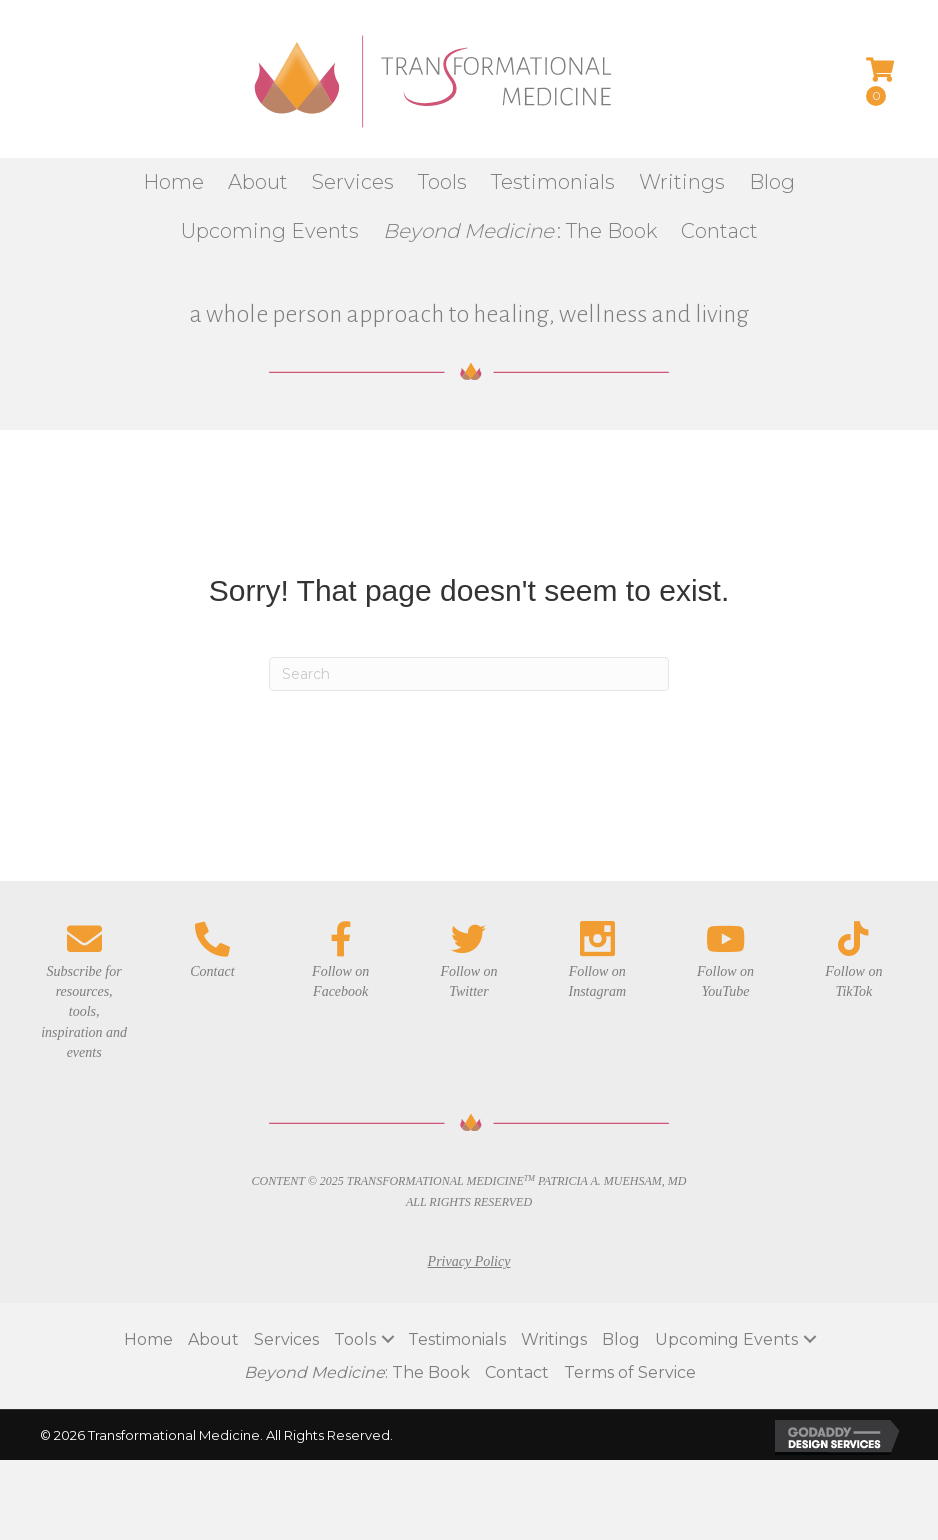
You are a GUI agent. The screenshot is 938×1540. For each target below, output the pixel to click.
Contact (517, 1372)
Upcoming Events (726, 1339)
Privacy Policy (469, 1261)
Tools (355, 1339)
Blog (621, 1339)
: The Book (357, 1372)
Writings (554, 1339)
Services (286, 1339)
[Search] (469, 674)
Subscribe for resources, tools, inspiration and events (84, 1012)
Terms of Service (630, 1372)
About (213, 1339)
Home (148, 1339)
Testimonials (457, 1339)
